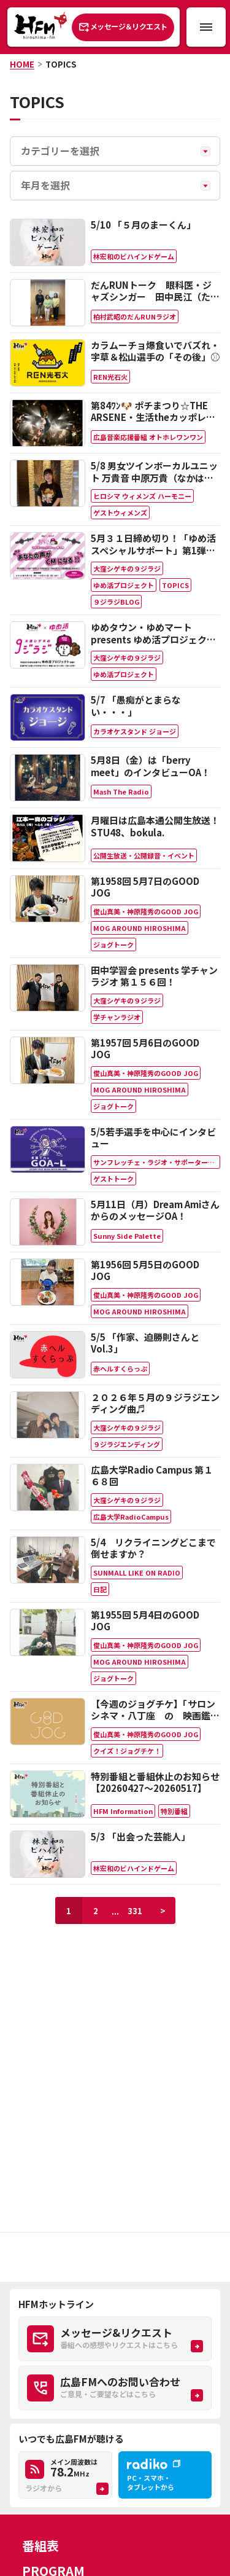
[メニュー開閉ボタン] (206, 27)
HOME (22, 64)
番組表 (40, 2545)
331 (135, 1911)
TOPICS (60, 64)
